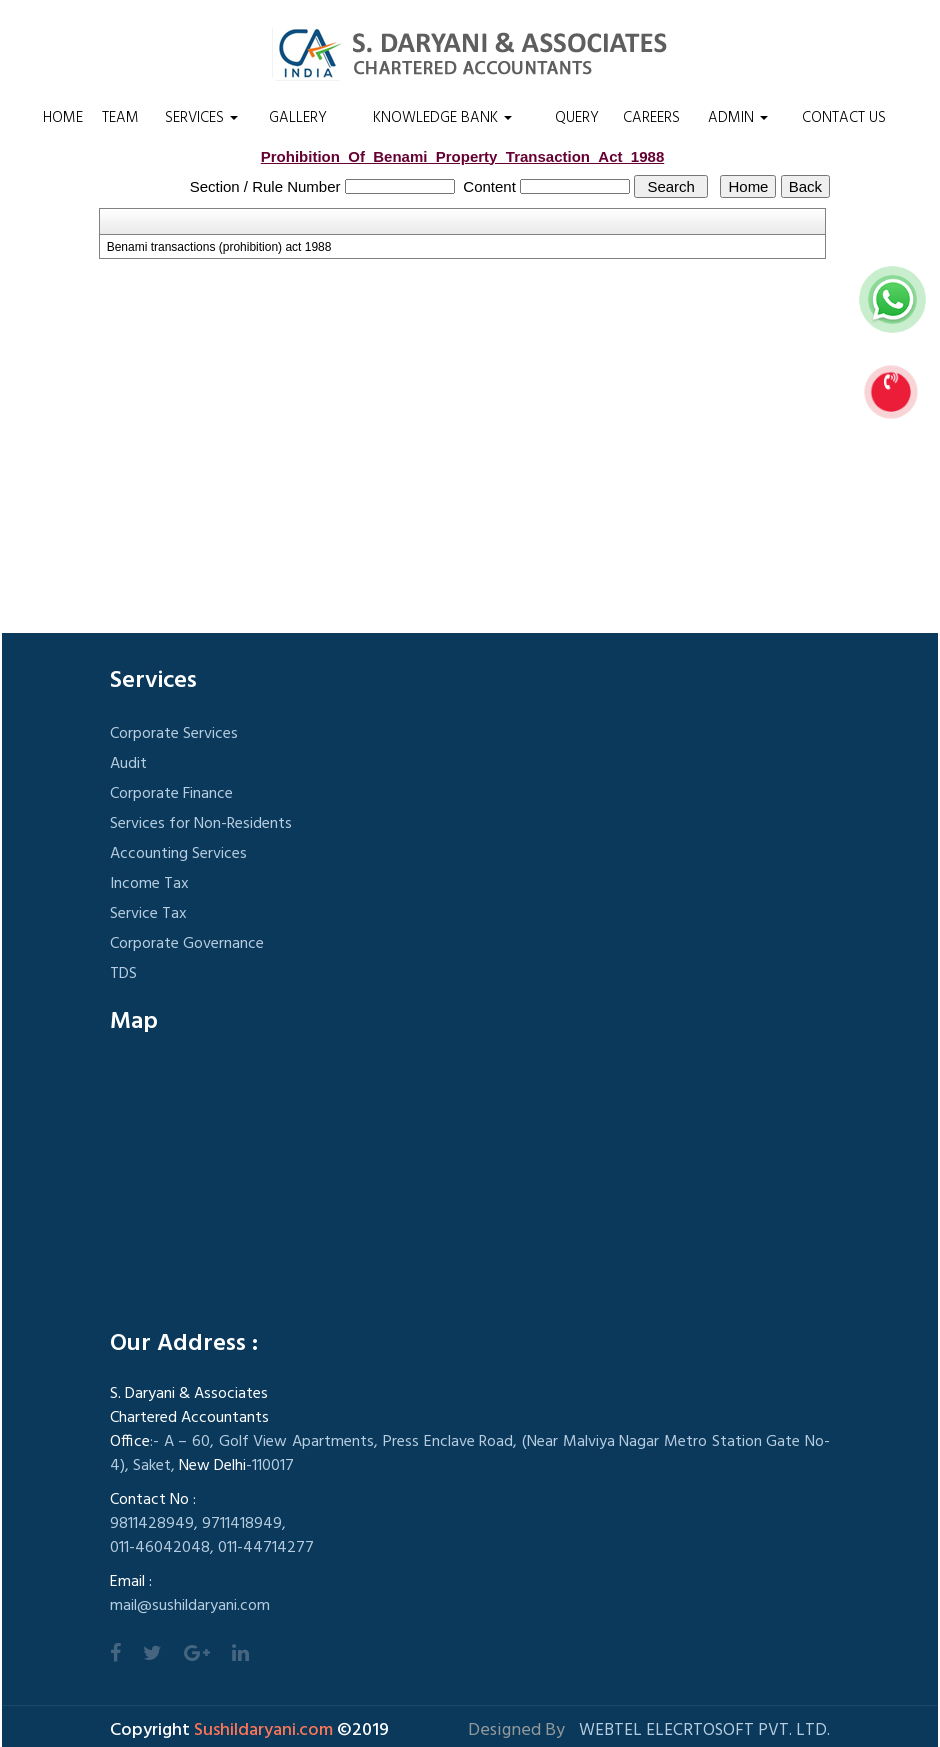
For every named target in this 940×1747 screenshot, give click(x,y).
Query (577, 118)
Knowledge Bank (442, 118)
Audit (128, 764)
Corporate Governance (187, 944)
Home (63, 118)
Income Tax (149, 884)
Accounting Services (178, 854)
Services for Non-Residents (201, 824)
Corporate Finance (171, 794)
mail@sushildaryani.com (190, 1606)
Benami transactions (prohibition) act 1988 (219, 247)
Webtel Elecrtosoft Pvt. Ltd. (704, 1730)
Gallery (298, 118)
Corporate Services (174, 734)
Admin (738, 118)
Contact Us (844, 118)
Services (201, 118)
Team (120, 118)
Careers (651, 118)
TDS (123, 974)
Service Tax (148, 914)
